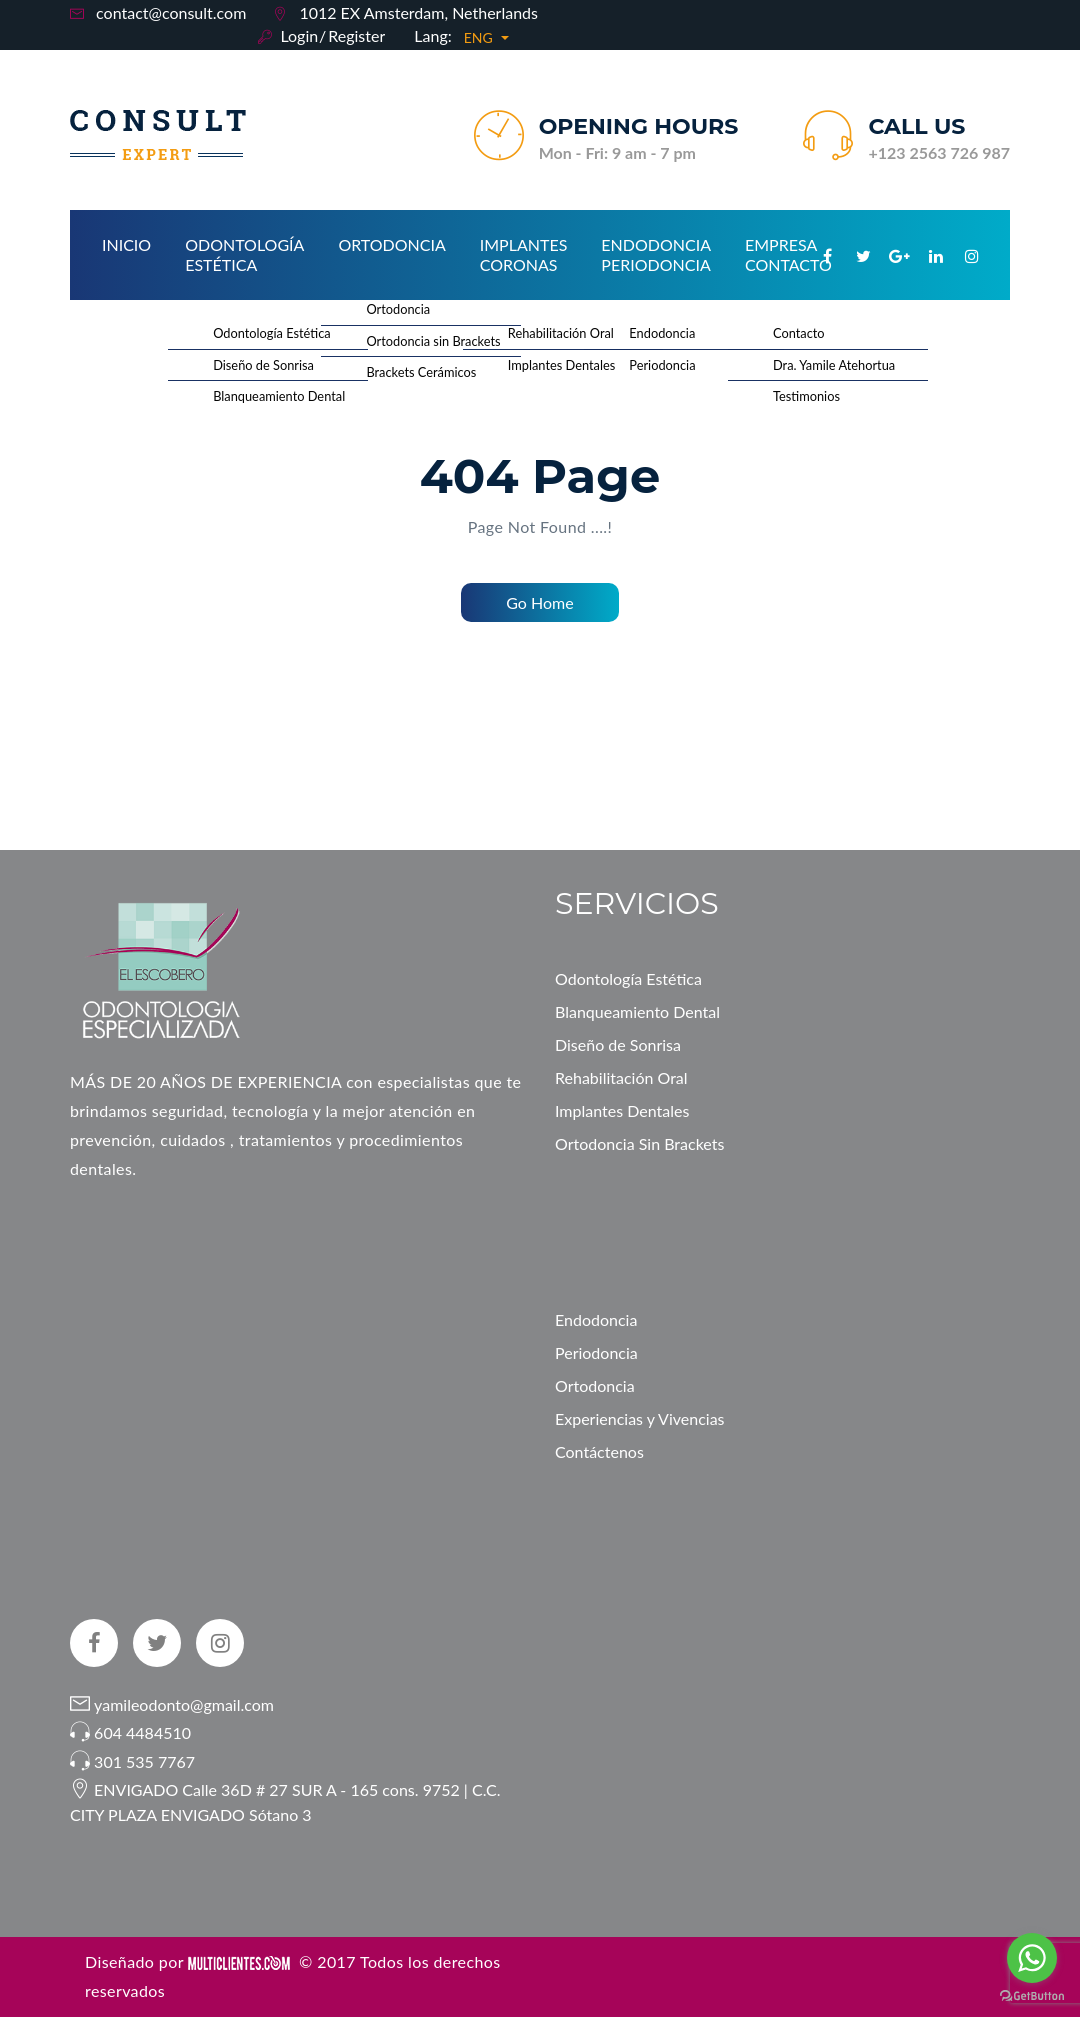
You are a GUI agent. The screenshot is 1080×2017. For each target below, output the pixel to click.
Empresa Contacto (788, 254)
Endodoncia (596, 1319)
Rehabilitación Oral (621, 1077)
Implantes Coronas (524, 254)
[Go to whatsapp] (1032, 1958)
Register (356, 35)
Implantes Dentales (622, 1110)
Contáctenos (599, 1451)
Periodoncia (596, 1352)
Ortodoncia (391, 244)
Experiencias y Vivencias (640, 1418)
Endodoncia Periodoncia (656, 254)
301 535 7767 (144, 1761)
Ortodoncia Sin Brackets (639, 1143)
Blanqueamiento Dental (637, 1011)
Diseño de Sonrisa (618, 1044)
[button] (487, 38)
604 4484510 (142, 1732)
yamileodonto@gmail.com (182, 1704)
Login (299, 35)
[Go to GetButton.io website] (1032, 1996)
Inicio (126, 244)
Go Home (539, 602)
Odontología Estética (244, 254)
